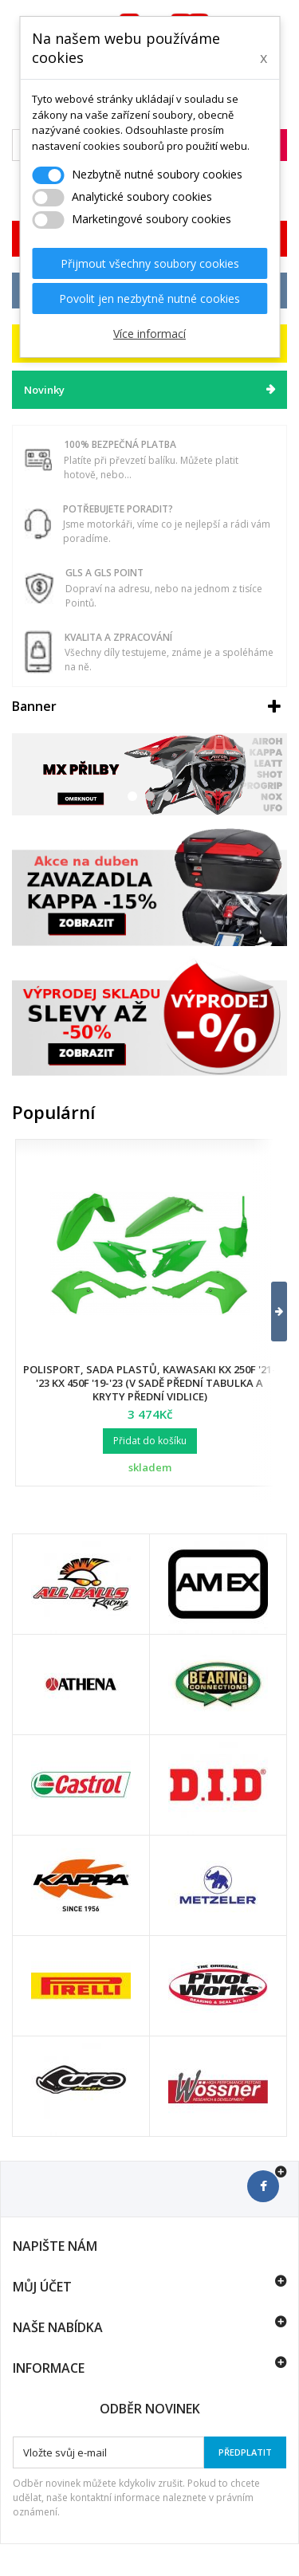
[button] (269, 1311)
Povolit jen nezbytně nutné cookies (149, 298)
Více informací (149, 333)
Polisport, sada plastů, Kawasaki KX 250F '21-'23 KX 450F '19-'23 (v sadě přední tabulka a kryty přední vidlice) (149, 1383)
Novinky (44, 390)
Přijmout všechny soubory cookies (150, 263)
